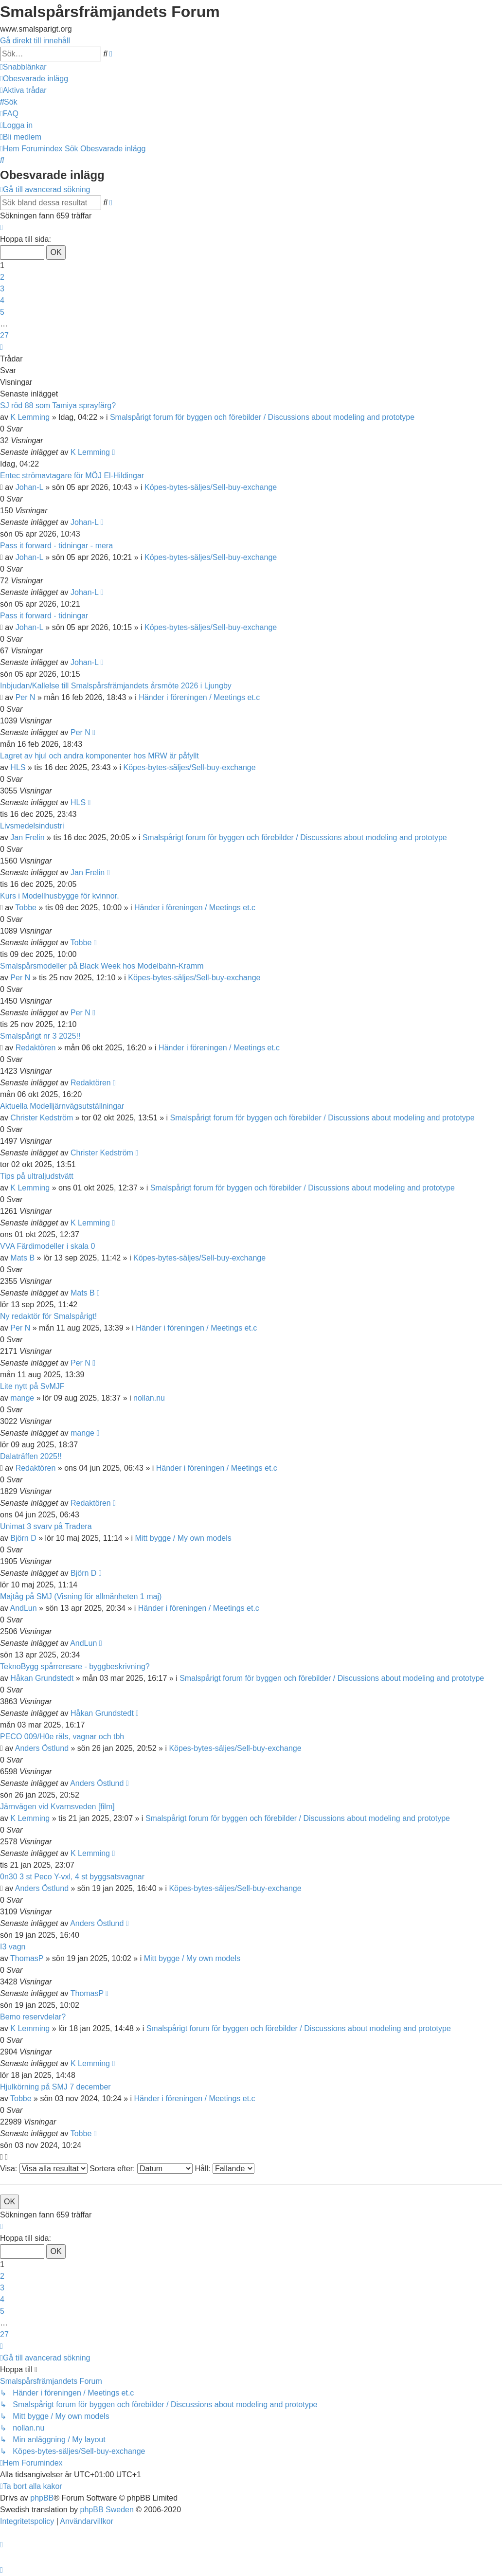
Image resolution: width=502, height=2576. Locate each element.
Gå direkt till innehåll (35, 40)
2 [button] (2, 277)
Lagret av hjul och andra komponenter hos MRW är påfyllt (99, 756)
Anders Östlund (42, 1748)
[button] (1, 227)
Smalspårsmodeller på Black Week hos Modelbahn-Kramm (102, 966)
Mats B (22, 1258)
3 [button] (2, 289)
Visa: (44, 2168)
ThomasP (26, 1958)
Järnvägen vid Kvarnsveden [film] (57, 1806)
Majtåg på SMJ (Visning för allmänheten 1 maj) (80, 1596)
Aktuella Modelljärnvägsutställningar (62, 1106)
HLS (17, 767)
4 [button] (2, 300)
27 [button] (4, 335)
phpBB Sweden (107, 2509)
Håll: (224, 2168)
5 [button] (2, 312)
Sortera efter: (141, 2168)
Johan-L (29, 487)
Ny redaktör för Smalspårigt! (48, 1316)
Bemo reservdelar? (33, 2017)
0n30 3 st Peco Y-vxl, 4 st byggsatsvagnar (72, 1877)
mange (22, 1398)
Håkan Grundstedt (41, 1678)
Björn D (23, 1538)
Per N (26, 697)
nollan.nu (149, 1398)
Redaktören (36, 1048)
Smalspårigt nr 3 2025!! (40, 1036)
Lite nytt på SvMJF (32, 1386)
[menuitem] (34, 78)
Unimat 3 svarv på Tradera (46, 1526)
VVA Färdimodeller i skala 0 (47, 1246)
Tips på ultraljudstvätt (36, 1176)
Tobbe (25, 907)
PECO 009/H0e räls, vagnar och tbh (62, 1736)
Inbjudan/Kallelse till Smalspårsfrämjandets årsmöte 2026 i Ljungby (116, 686)
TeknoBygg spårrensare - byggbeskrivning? (75, 1666)
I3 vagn (12, 1947)
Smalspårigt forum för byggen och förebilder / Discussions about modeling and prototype (262, 417)
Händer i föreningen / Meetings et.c (199, 697)
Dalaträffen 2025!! (31, 1456)
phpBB (42, 2498)
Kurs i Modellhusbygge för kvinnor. (59, 896)
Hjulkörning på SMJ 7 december (55, 2087)
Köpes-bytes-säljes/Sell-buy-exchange (210, 487)
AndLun (23, 1608)
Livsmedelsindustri (32, 826)
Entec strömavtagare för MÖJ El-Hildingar (72, 475)
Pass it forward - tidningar (44, 616)
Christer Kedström (41, 1118)
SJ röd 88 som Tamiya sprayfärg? (58, 405)
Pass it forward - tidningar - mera (56, 545)
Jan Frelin (27, 837)
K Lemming (30, 417)
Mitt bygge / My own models (183, 1538)
